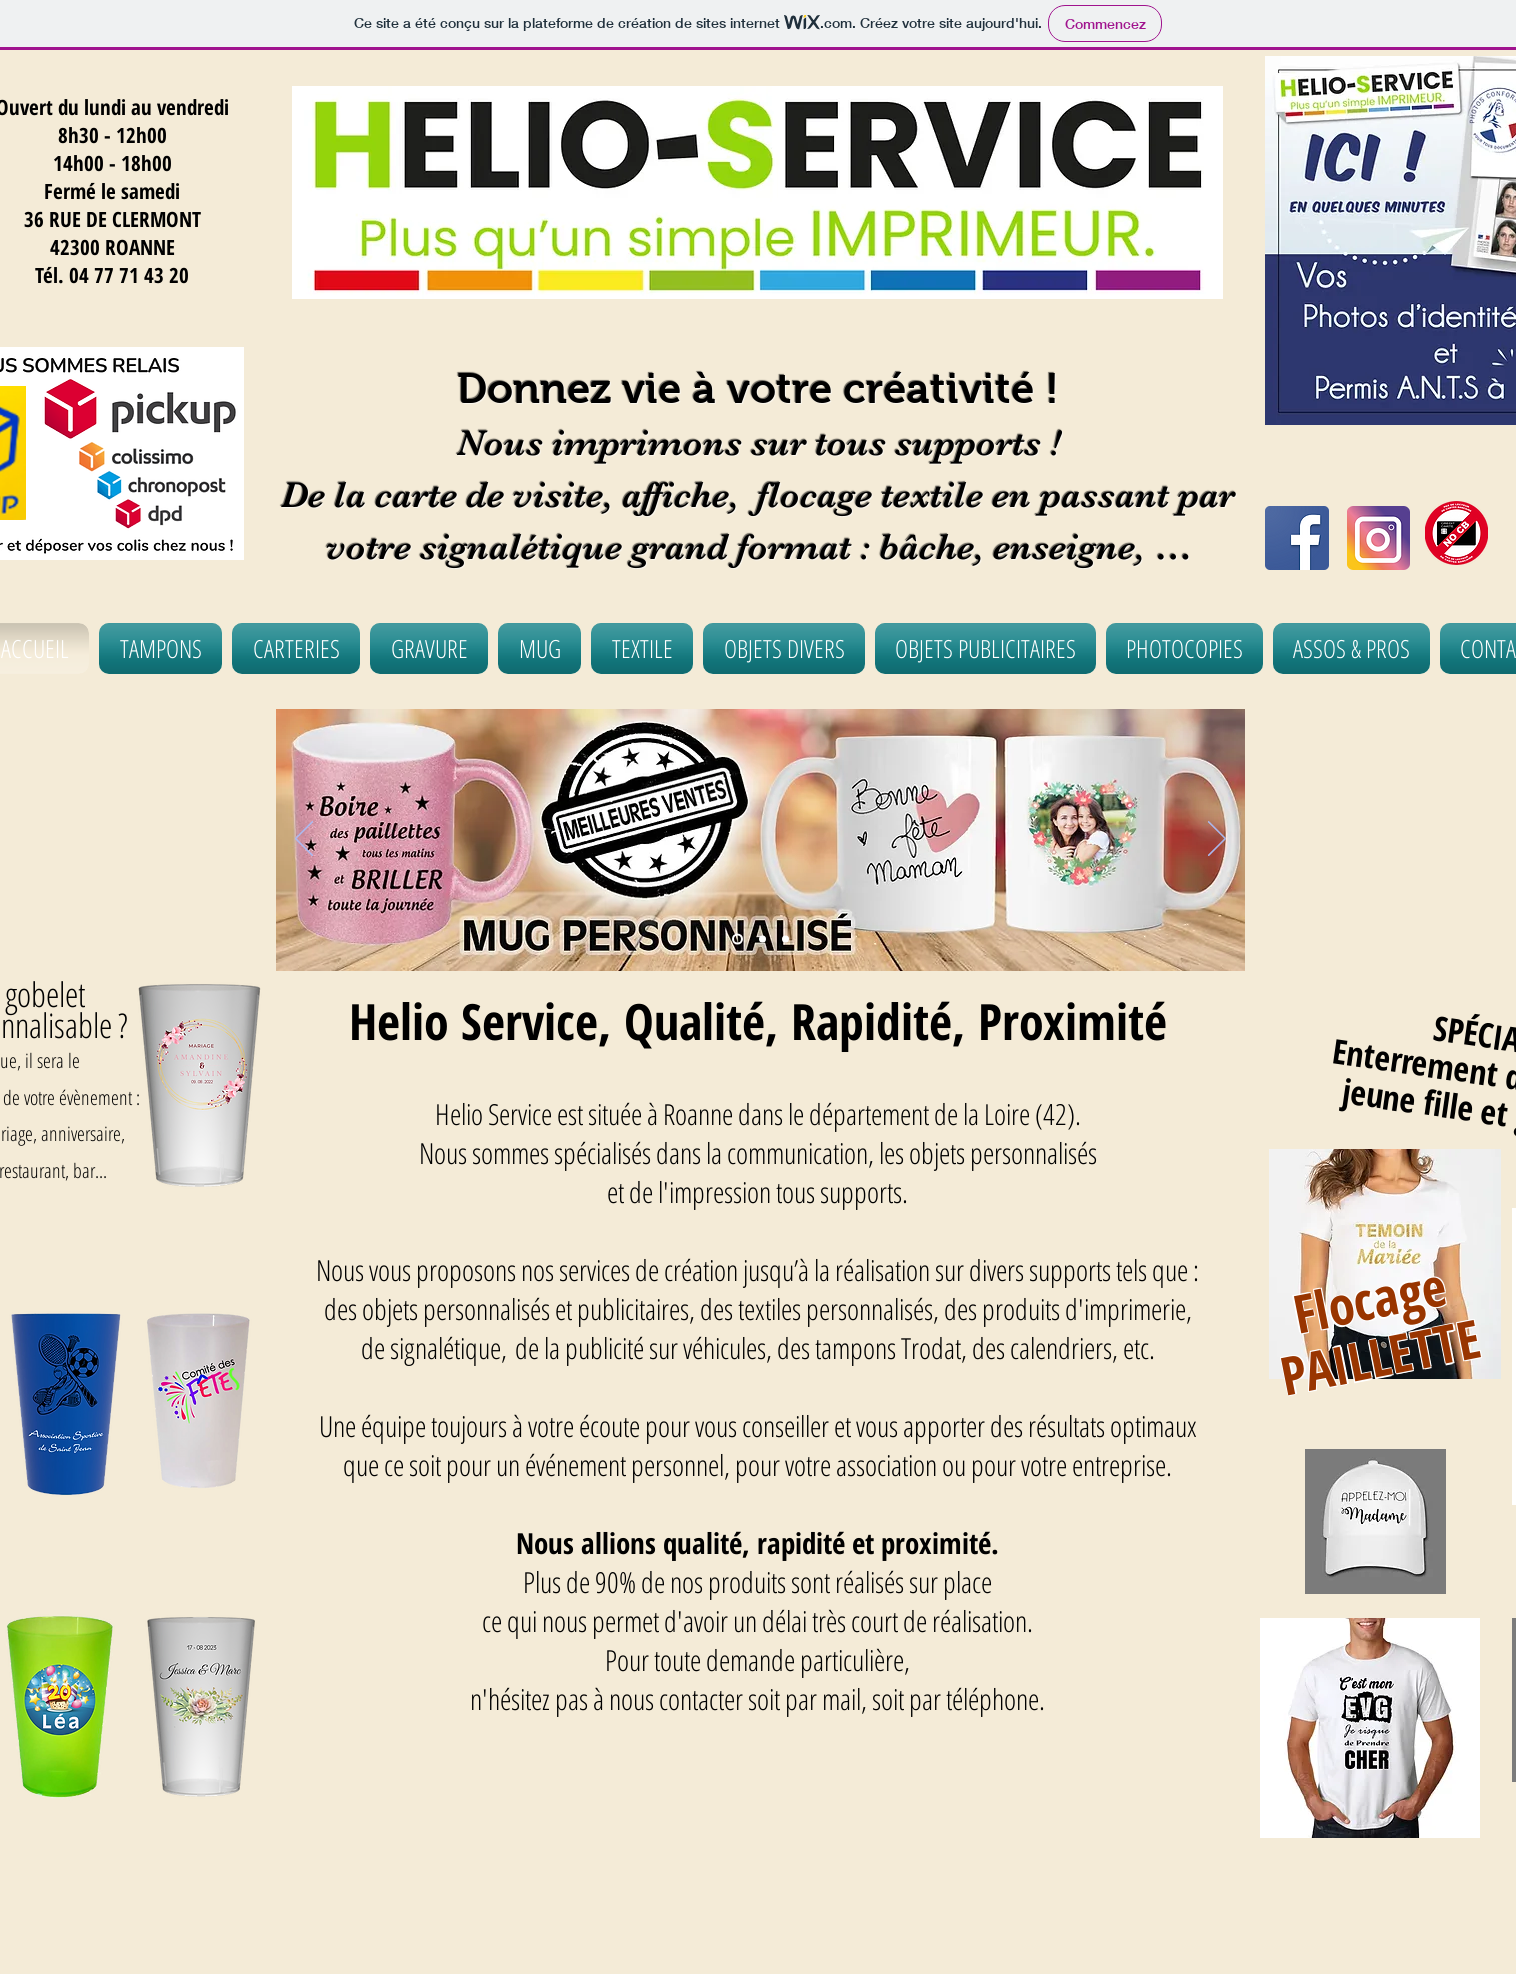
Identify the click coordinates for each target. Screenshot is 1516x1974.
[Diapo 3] (737, 939)
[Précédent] (304, 840)
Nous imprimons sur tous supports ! (758, 443)
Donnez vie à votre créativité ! (758, 388)
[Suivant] (1217, 840)
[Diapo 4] (785, 939)
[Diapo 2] (762, 939)
